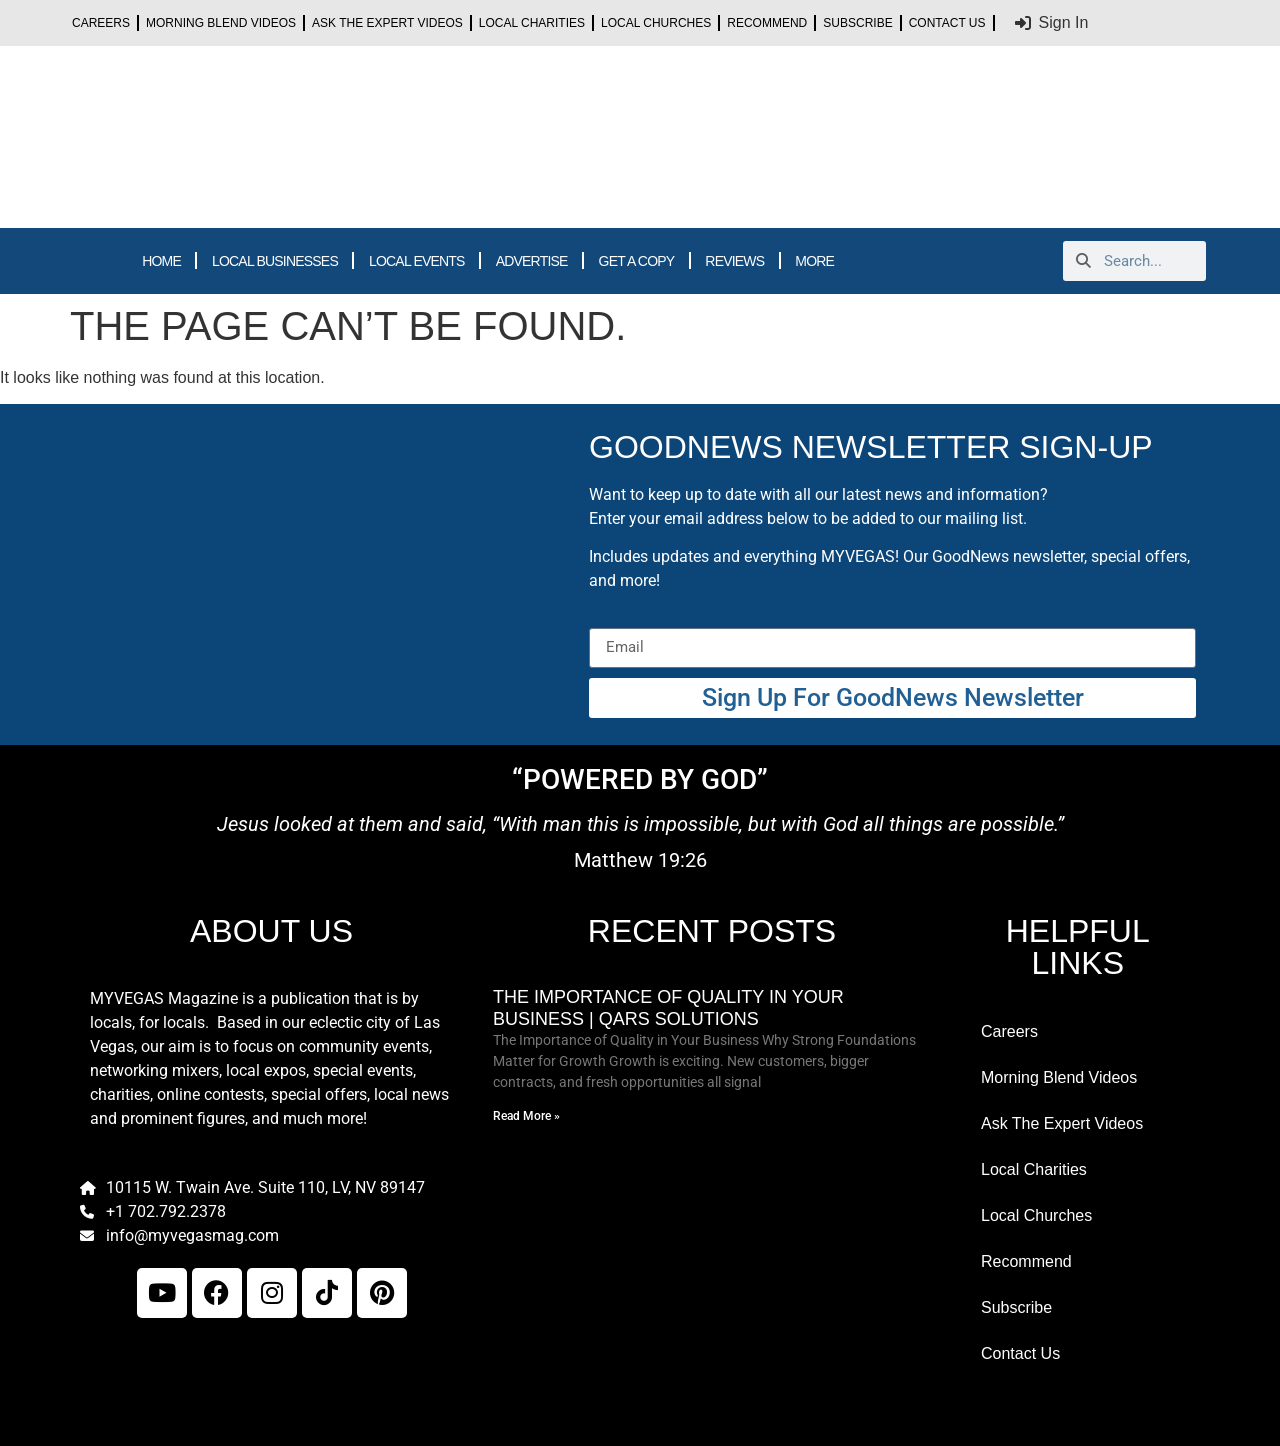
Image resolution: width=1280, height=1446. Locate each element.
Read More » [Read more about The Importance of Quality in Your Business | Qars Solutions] (526, 1116)
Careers (101, 23)
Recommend (767, 23)
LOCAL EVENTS (417, 261)
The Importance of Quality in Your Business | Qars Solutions (668, 1008)
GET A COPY (637, 261)
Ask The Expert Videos (387, 23)
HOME (161, 261)
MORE (814, 261)
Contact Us (947, 23)
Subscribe (857, 23)
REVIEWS (734, 261)
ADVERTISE (532, 261)
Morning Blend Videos (221, 23)
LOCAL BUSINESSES (275, 261)
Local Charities (532, 23)
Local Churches (656, 23)
